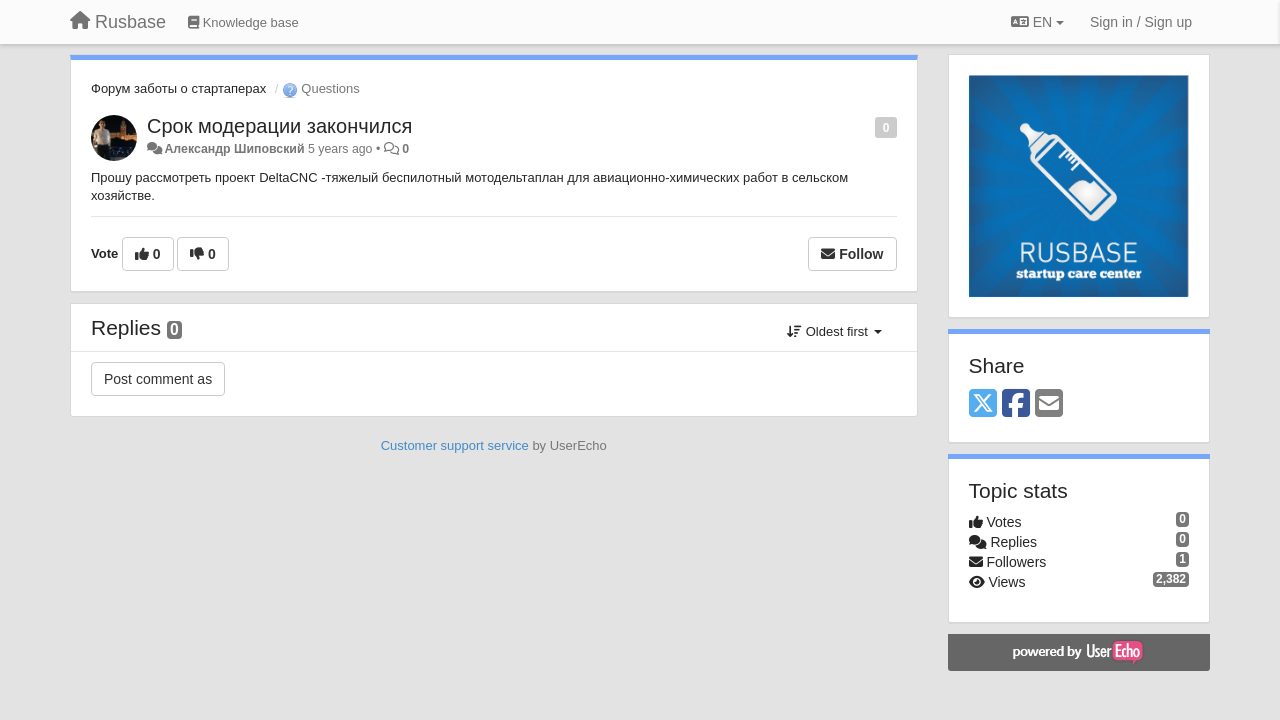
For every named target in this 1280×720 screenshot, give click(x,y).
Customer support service (455, 445)
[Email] (1049, 404)
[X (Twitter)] (983, 404)
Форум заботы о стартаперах (178, 88)
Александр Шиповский (234, 149)
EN (1037, 22)
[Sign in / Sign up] (1141, 22)
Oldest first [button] (834, 331)
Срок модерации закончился (279, 126)
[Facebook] (1016, 404)
